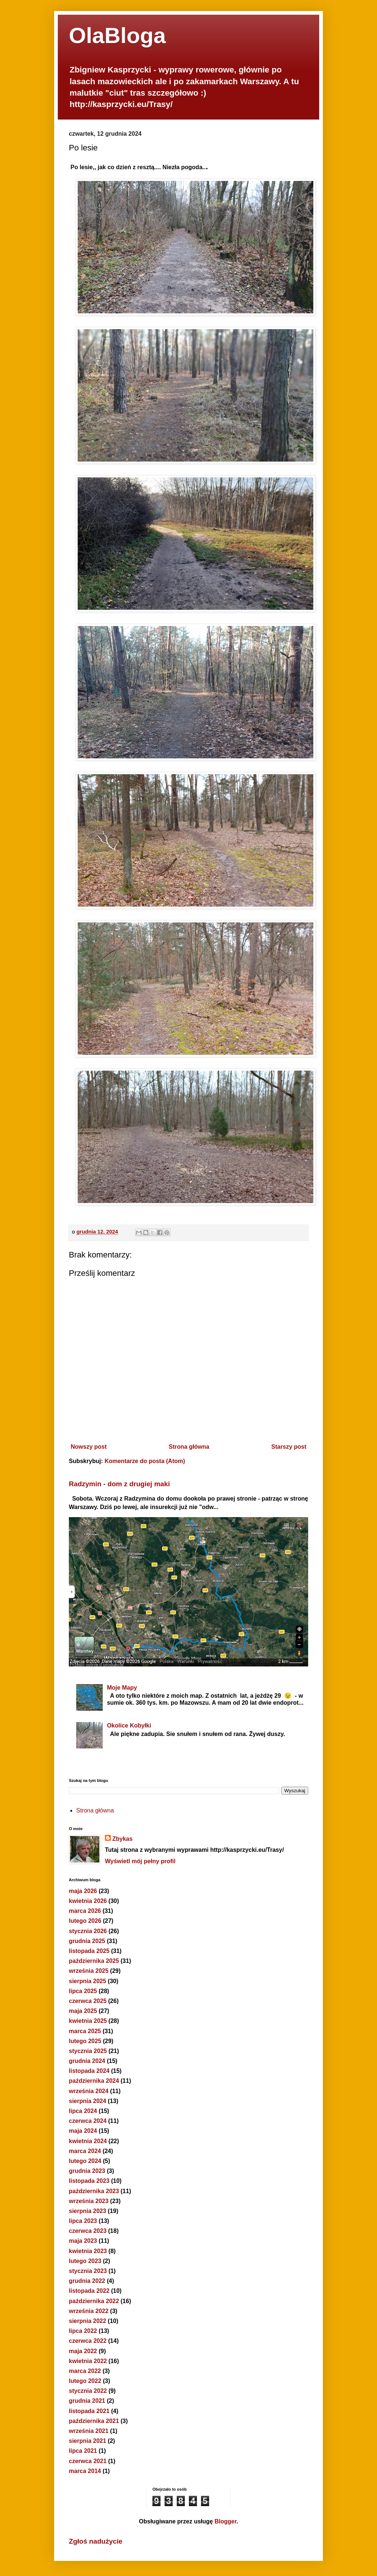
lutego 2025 (85, 2041)
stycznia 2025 (88, 2051)
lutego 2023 (85, 2261)
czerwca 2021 (87, 2461)
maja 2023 (83, 2241)
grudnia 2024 (87, 2061)
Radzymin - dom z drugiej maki (119, 1484)
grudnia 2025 (87, 1941)
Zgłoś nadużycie (96, 2541)
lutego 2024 (85, 2161)
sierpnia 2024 (87, 2101)
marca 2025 (85, 2031)
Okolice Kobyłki (129, 1725)
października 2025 (94, 1961)
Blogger (226, 2521)
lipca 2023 (83, 2221)
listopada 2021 (89, 2411)
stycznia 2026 (88, 1931)
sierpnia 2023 (87, 2211)
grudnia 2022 (87, 2281)
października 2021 (94, 2421)
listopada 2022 (89, 2291)
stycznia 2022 (88, 2391)
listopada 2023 (89, 2181)
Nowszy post (89, 1447)
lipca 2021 (83, 2451)
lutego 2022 (85, 2381)
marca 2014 (85, 2471)
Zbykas (122, 1839)
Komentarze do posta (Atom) (145, 1461)
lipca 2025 (83, 1991)
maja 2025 (83, 2011)
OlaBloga (117, 35)
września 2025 (89, 1971)
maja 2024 (83, 2131)
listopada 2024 (89, 2071)
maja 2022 (83, 2351)
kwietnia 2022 (88, 2361)
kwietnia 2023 (88, 2251)
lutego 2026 (85, 1921)
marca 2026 (85, 1911)
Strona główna (189, 1447)
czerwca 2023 (87, 2231)
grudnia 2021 (87, 2401)
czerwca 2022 (87, 2341)
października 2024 (94, 2081)
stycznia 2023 (88, 2271)
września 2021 (89, 2431)
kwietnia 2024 (88, 2141)
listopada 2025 (89, 1951)
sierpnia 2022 (87, 2321)
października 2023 (94, 2191)
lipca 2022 (83, 2331)
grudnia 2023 (87, 2171)
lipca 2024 (83, 2111)
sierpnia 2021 (87, 2441)
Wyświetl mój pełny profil (140, 1861)
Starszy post (288, 1447)
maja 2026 (83, 1891)
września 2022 (89, 2311)
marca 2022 (85, 2371)
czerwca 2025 (87, 2001)
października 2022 (94, 2301)
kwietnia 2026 (88, 1901)
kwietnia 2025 (88, 2021)
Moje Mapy (122, 1687)
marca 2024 (85, 2151)
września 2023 (89, 2201)
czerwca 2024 (87, 2121)
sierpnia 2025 (87, 1981)
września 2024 (89, 2091)
